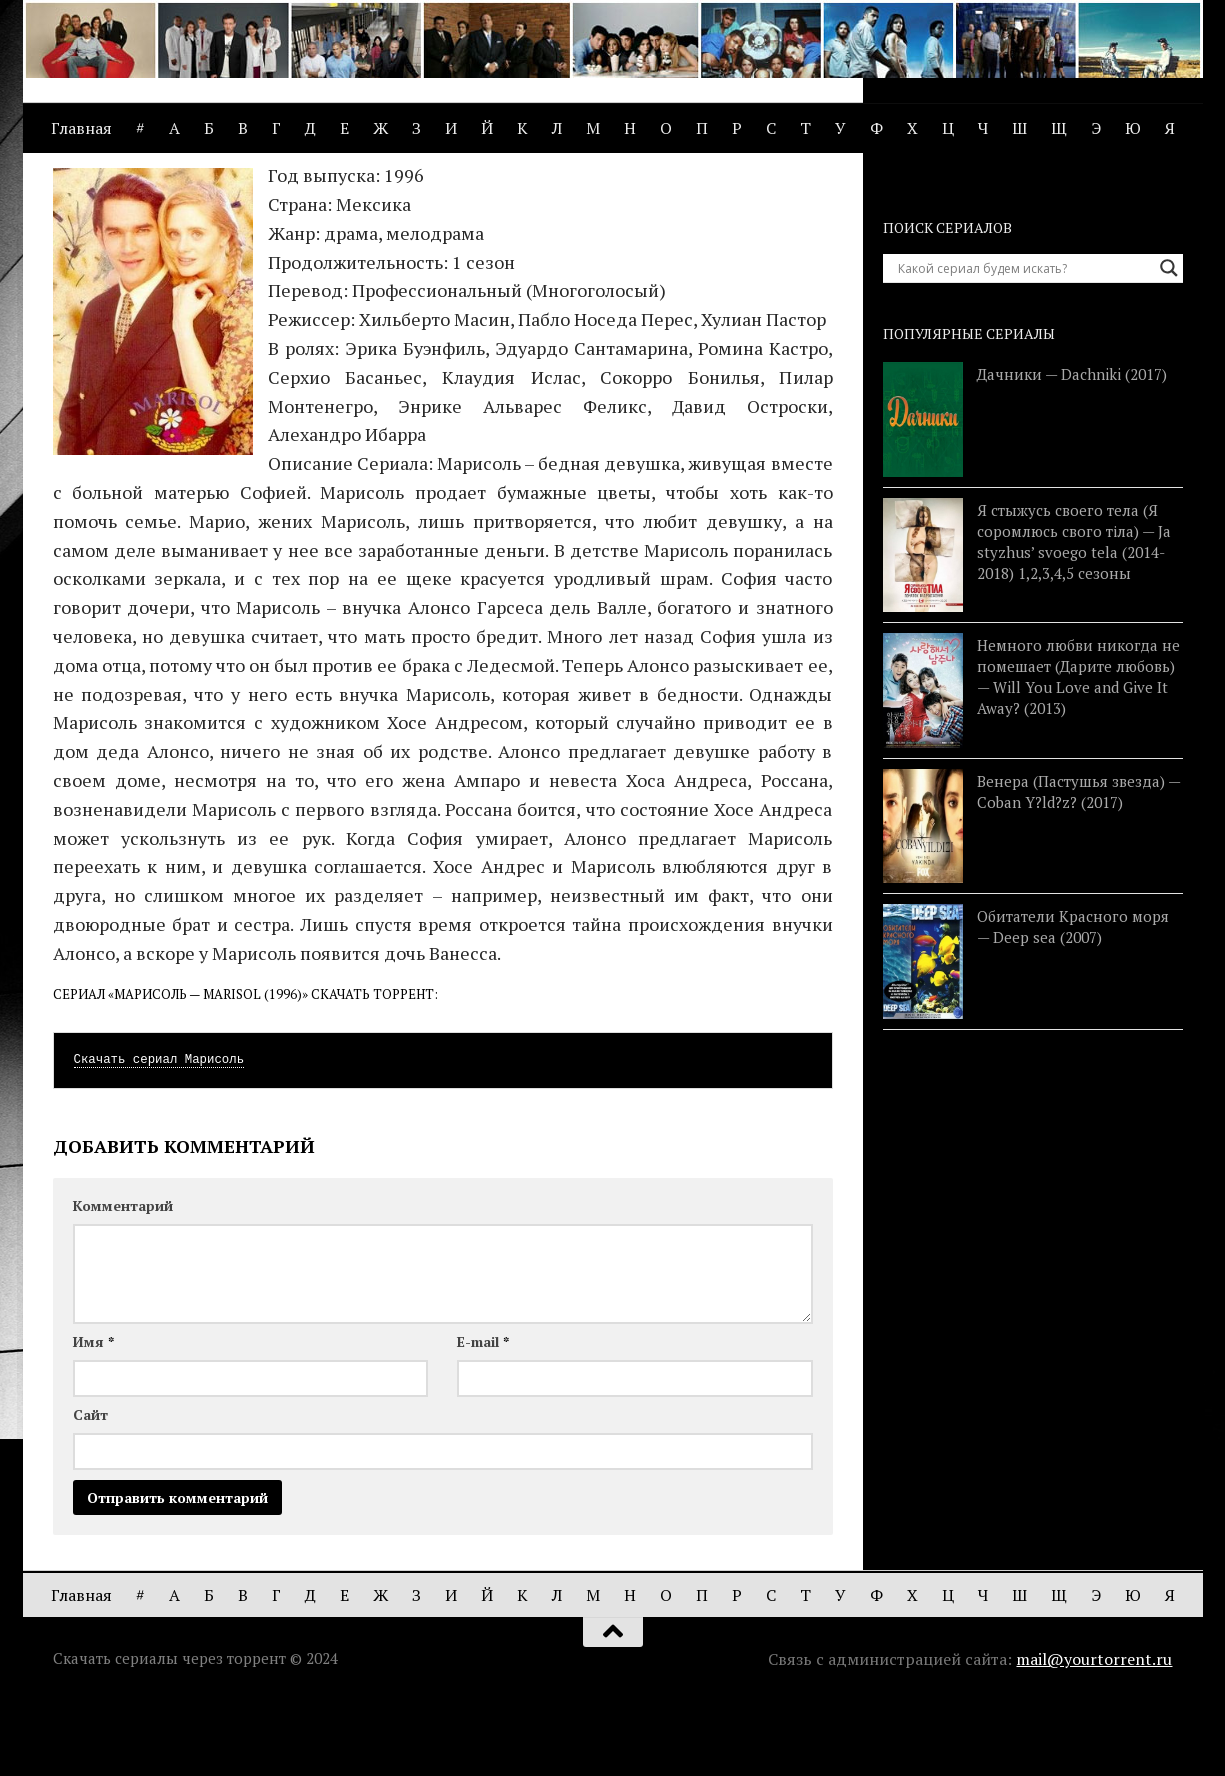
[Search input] (1024, 343)
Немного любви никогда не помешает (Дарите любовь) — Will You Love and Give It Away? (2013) (1078, 751)
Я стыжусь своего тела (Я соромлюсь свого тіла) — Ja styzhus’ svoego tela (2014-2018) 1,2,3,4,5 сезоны (1074, 616)
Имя (93, 1416)
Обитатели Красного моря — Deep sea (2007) (1073, 1001)
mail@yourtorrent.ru (1094, 1734)
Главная (81, 128)
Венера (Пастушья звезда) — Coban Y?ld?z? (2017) (1078, 866)
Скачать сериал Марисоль (159, 1135)
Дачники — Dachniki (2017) (1072, 449)
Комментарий (123, 1280)
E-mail (483, 1416)
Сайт (90, 1489)
